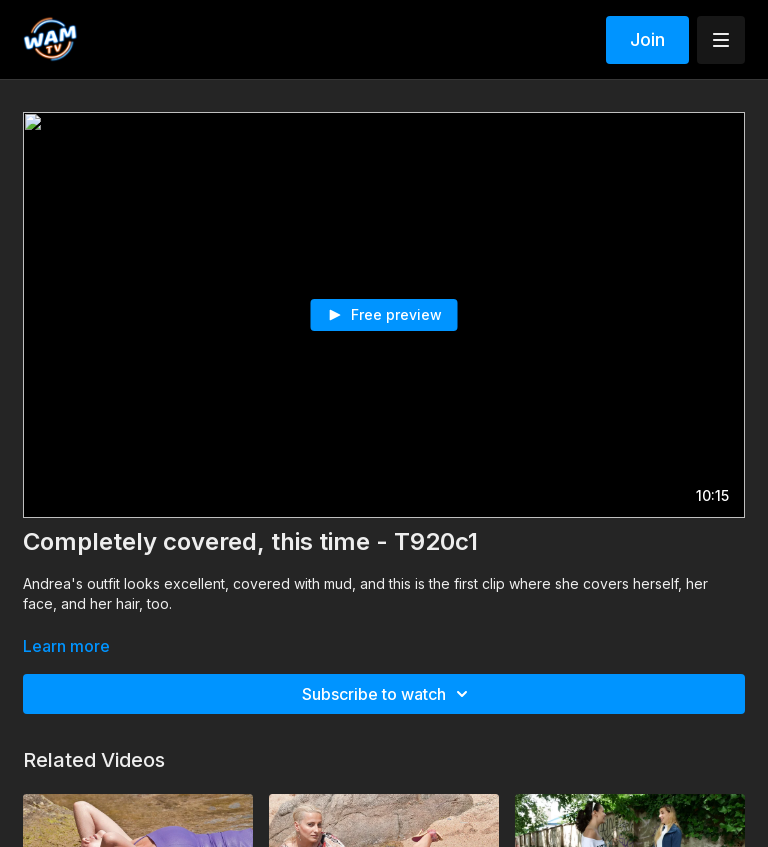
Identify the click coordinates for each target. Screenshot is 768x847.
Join (647, 39)
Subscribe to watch (388, 694)
